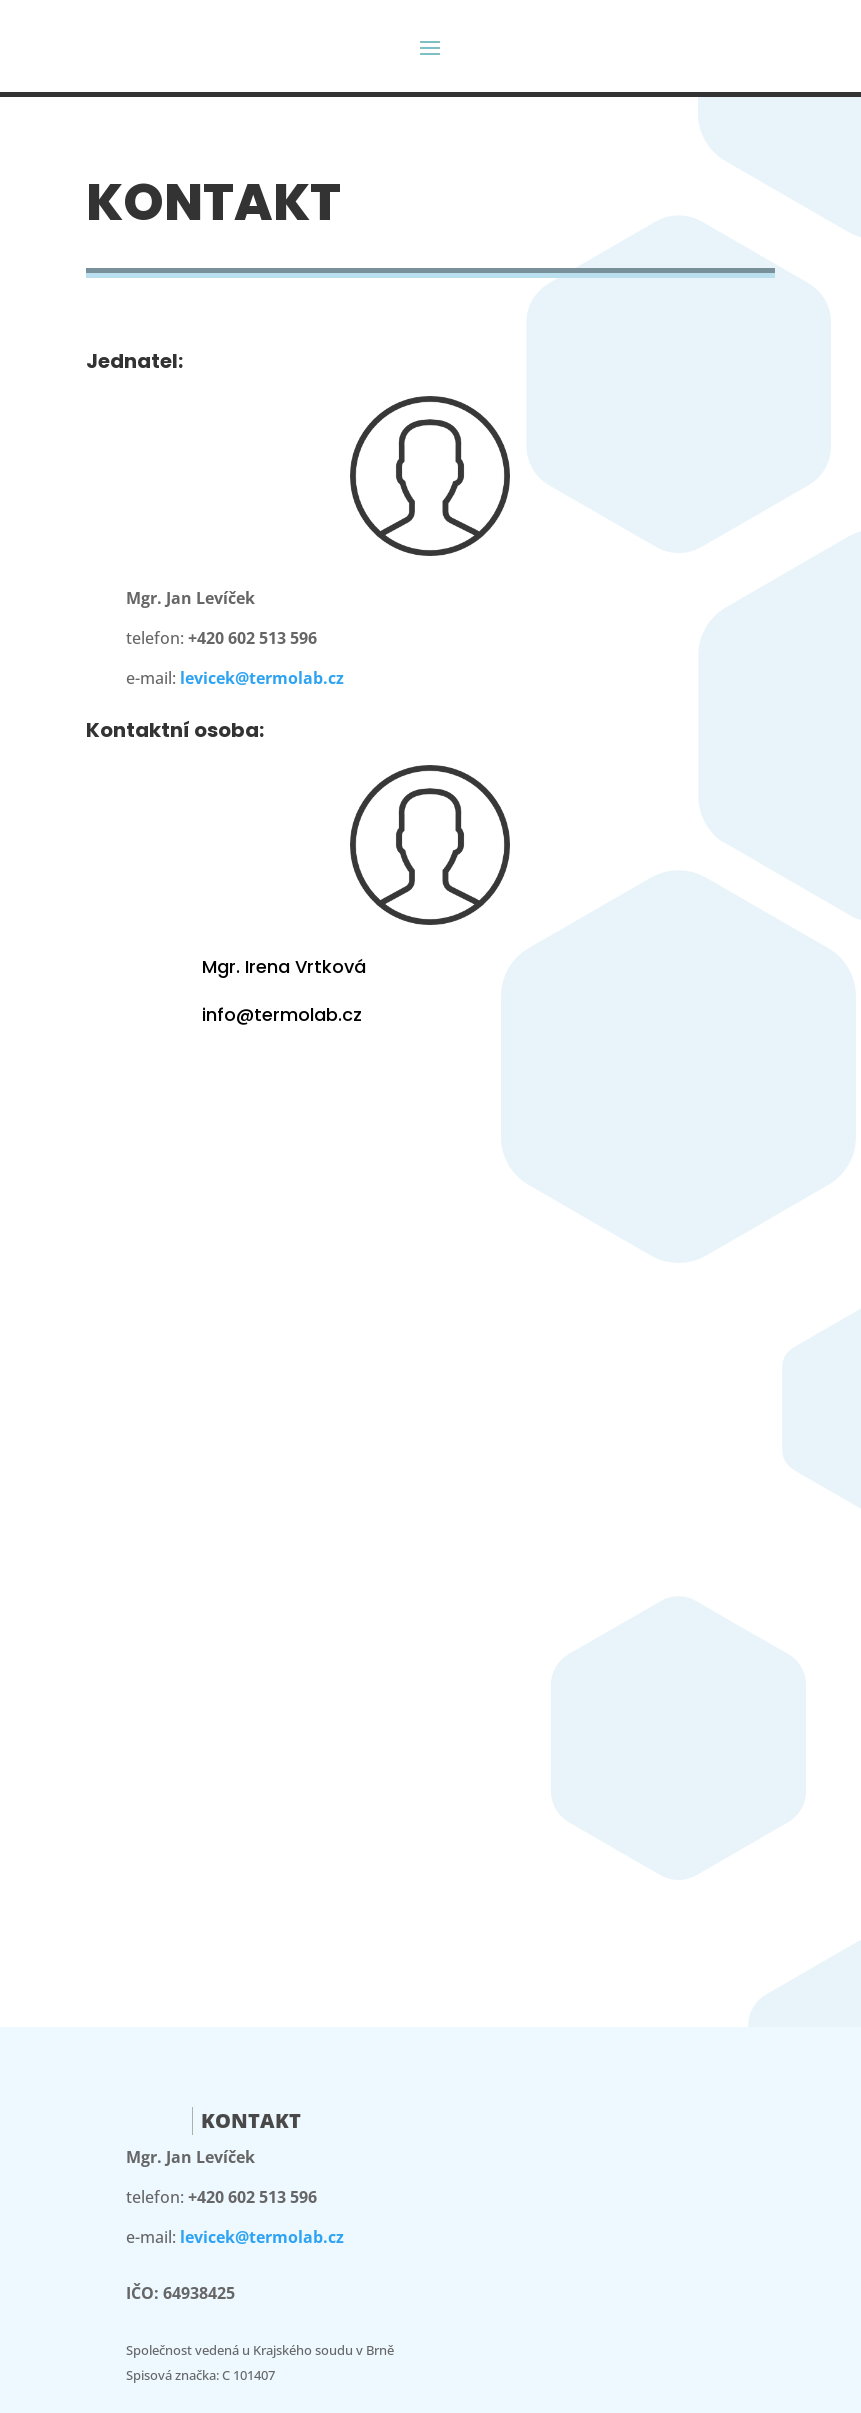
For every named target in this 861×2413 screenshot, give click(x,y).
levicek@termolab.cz (262, 678)
